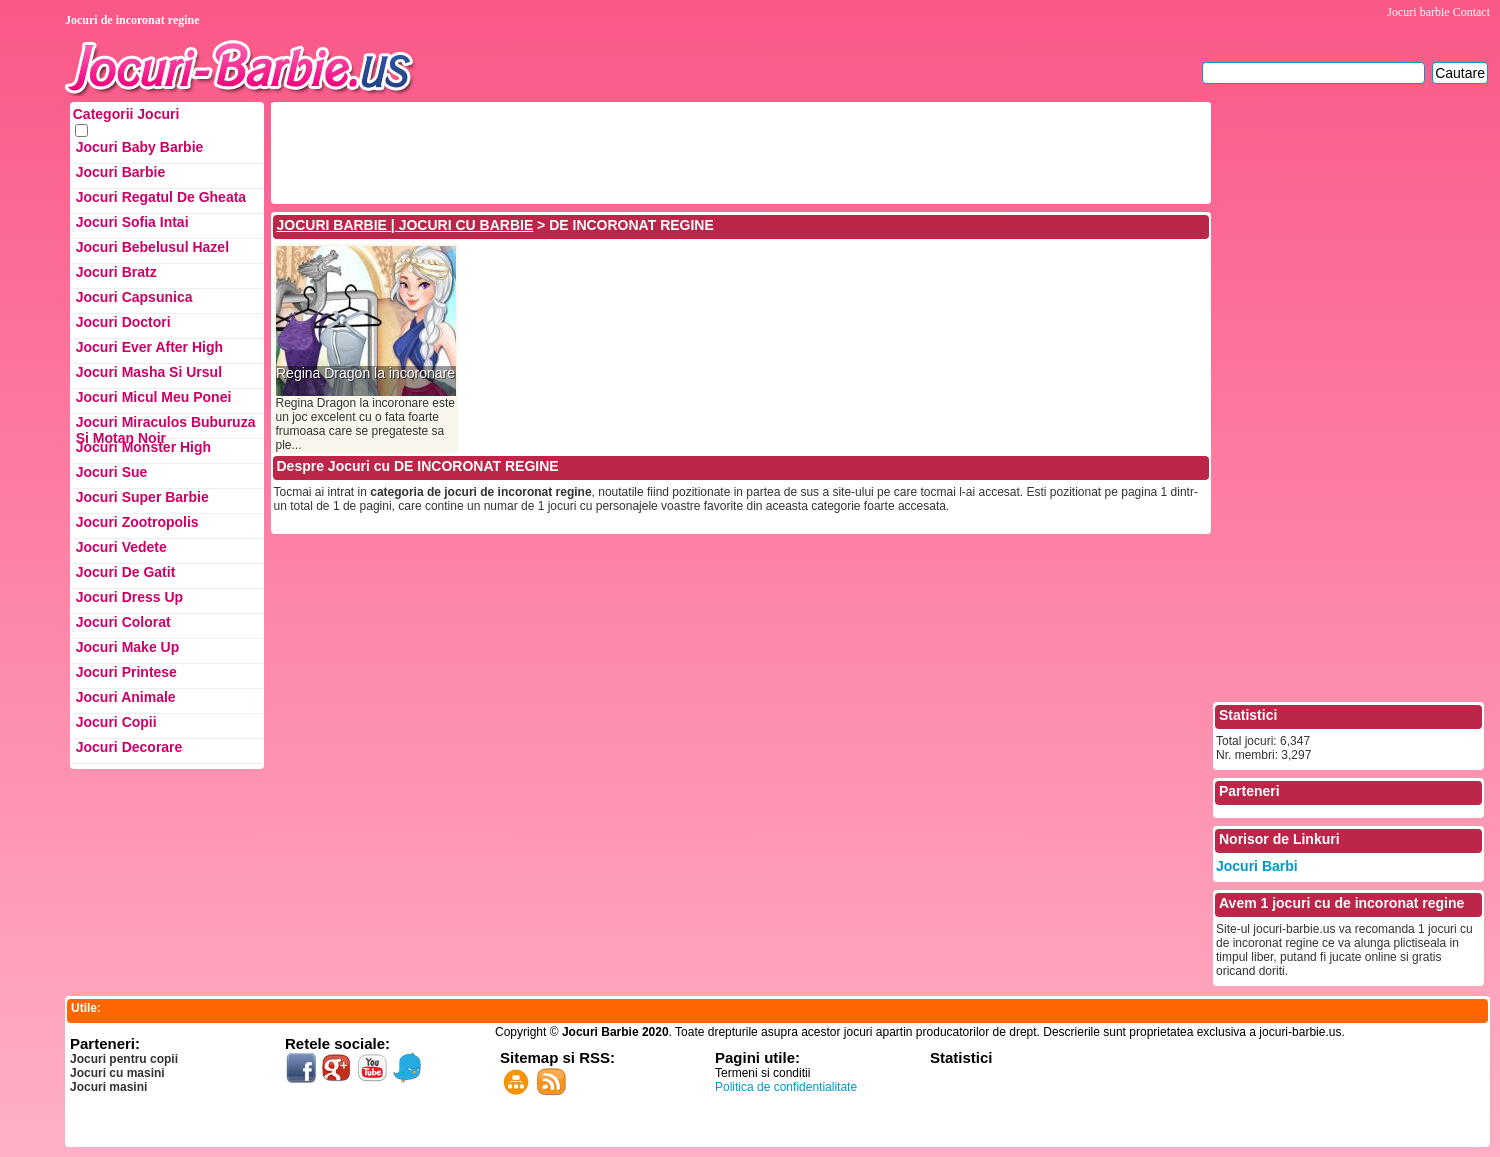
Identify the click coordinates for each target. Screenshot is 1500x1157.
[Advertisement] (638, 151)
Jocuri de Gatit (126, 572)
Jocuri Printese (126, 672)
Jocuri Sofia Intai (132, 222)
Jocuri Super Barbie (142, 497)
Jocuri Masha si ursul (149, 372)
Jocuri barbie (1418, 12)
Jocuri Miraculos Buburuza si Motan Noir (166, 426)
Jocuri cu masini (117, 1073)
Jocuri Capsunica (134, 297)
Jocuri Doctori (123, 322)
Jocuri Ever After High (149, 347)
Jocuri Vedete (121, 547)
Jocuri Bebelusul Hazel (152, 247)
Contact (1471, 12)
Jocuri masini (108, 1087)
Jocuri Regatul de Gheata (161, 197)
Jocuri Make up (127, 647)
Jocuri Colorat (123, 622)
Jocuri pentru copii (124, 1059)
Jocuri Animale (126, 697)
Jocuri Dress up (129, 597)
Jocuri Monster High (143, 447)
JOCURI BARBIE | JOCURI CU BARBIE (405, 225)
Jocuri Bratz (116, 272)
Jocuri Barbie (120, 172)
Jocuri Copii (116, 722)
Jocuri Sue (112, 472)
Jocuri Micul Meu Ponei (154, 397)
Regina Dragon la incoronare (365, 373)
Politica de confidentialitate (786, 1087)
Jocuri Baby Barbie (140, 147)
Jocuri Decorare (129, 747)
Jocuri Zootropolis (137, 522)
